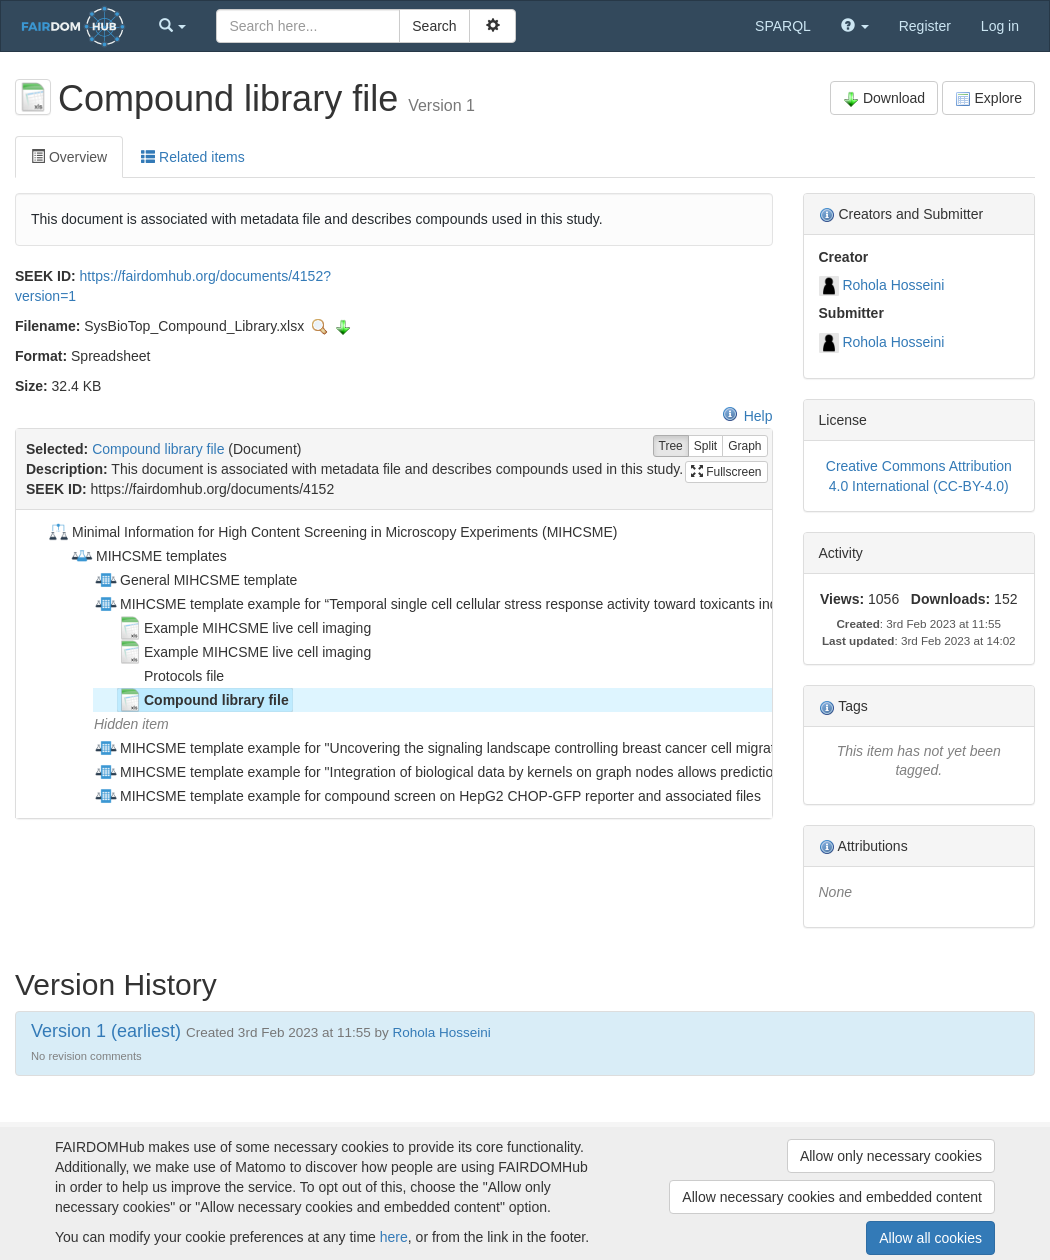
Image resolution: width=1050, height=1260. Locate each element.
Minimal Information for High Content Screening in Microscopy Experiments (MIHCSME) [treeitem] (331, 532)
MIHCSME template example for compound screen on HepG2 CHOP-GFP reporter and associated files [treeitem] (427, 796)
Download (884, 98)
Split (705, 446)
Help (747, 416)
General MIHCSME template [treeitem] (195, 580)
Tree (671, 446)
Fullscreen (726, 472)
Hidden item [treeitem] (131, 724)
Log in (1000, 26)
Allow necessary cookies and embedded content (832, 1197)
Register (925, 26)
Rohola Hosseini (893, 285)
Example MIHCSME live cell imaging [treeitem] (244, 628)
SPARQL (783, 26)
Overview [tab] (69, 157)
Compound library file (158, 449)
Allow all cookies (930, 1238)
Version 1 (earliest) (106, 1031)
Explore (988, 98)
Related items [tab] (192, 157)
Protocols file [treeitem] (171, 676)
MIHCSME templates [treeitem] (148, 556)
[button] (173, 26)
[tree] (393, 664)
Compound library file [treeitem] (203, 700)
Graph (744, 446)
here (394, 1237)
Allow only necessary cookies (891, 1156)
